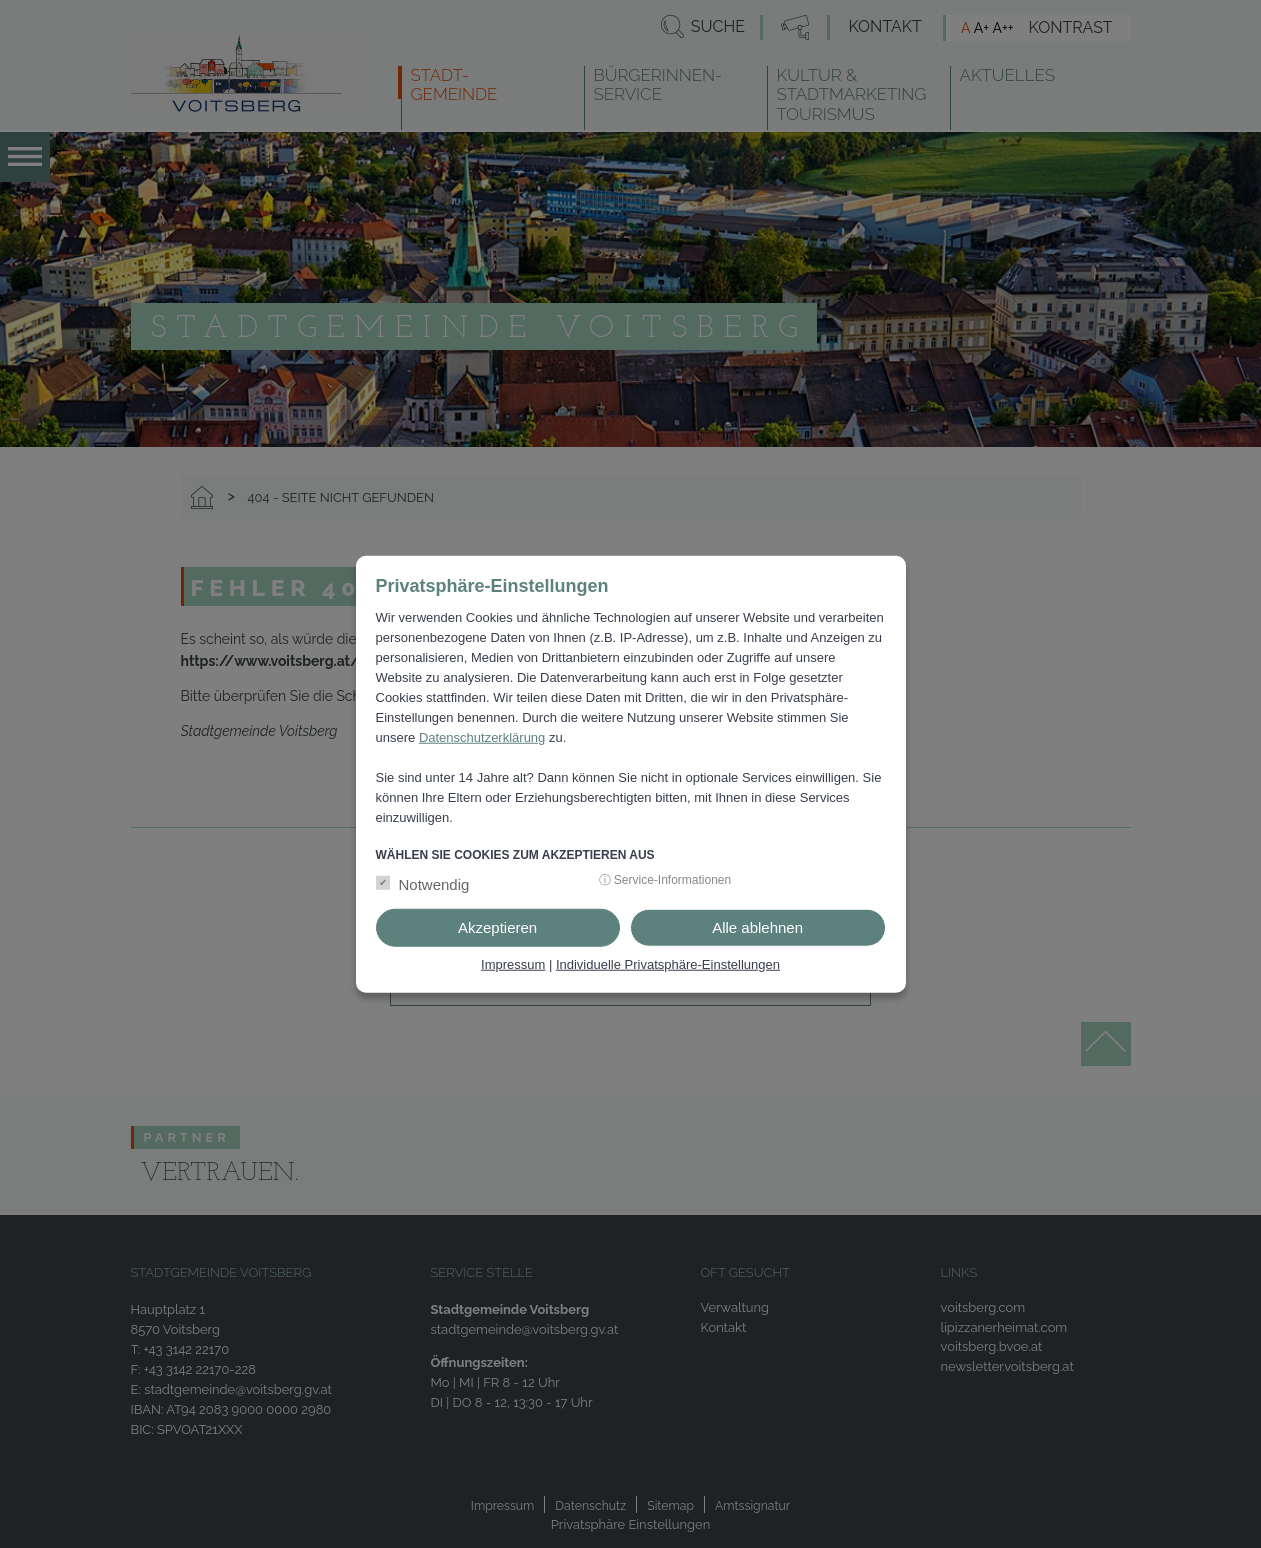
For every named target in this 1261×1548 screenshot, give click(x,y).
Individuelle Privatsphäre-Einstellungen (668, 964)
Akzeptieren (497, 927)
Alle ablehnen (757, 927)
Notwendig (434, 884)
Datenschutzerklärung (482, 736)
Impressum (513, 964)
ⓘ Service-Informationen (665, 880)
